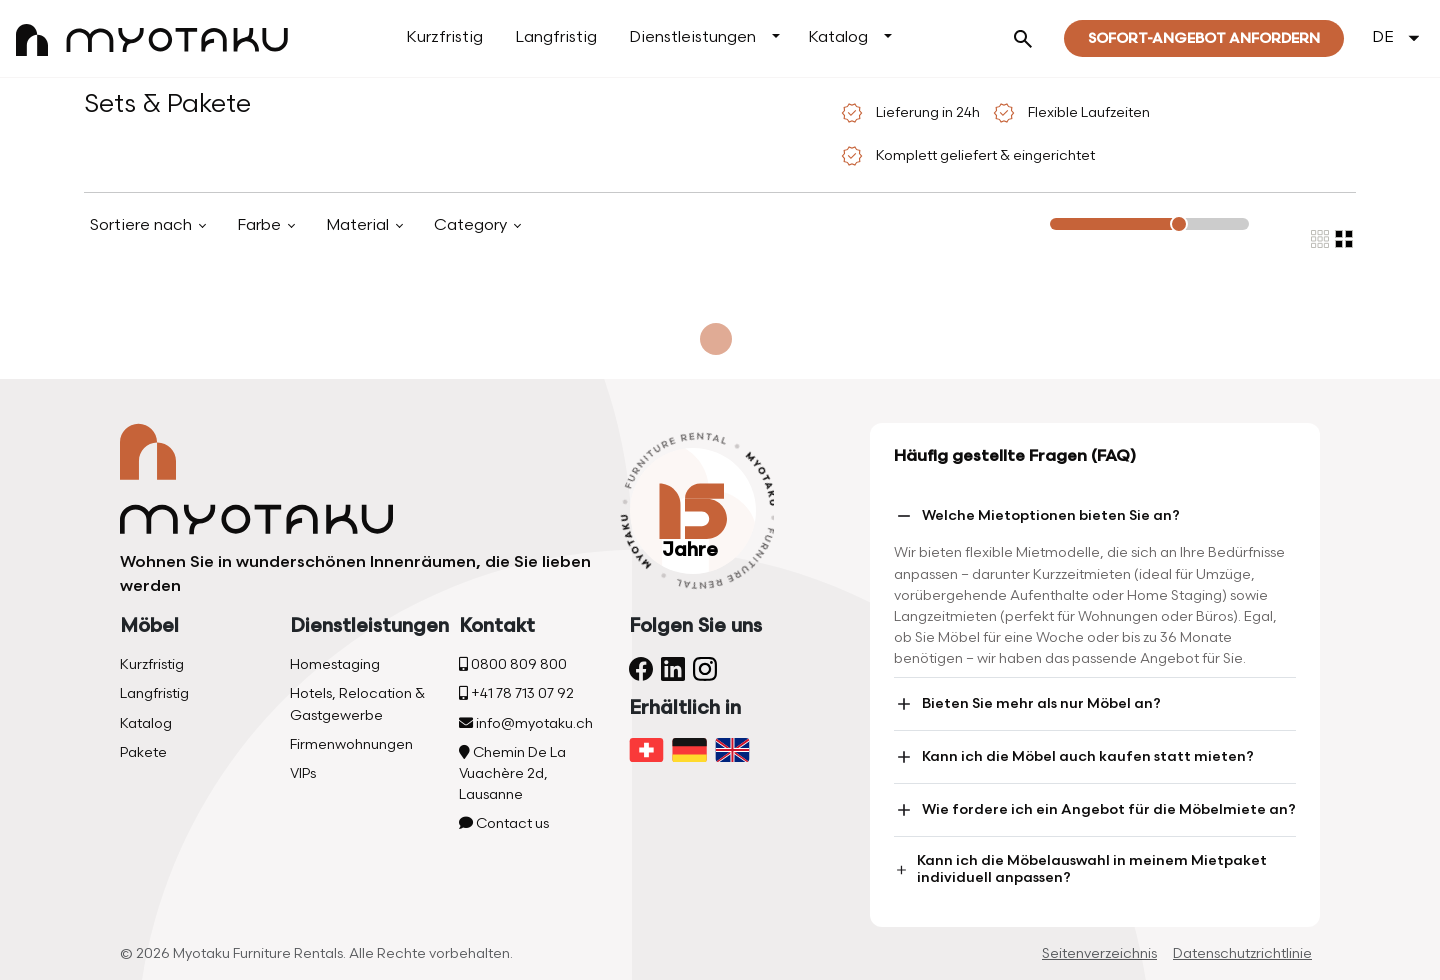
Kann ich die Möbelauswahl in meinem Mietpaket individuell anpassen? (1080, 869)
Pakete (143, 752)
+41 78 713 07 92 (516, 693)
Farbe (261, 225)
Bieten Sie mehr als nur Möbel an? (1027, 704)
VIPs (303, 773)
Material (359, 225)
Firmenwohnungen (351, 744)
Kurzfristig (444, 37)
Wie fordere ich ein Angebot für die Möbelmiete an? (1095, 810)
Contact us (504, 823)
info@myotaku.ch (526, 723)
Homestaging (335, 664)
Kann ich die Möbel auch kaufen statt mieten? (1074, 757)
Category (472, 225)
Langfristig (556, 37)
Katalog (838, 37)
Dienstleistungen (692, 37)
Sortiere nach (143, 225)
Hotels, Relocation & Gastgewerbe (357, 704)
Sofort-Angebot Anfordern (1204, 38)
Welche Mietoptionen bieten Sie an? (1037, 516)
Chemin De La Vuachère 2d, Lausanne (512, 773)
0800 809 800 (513, 664)
